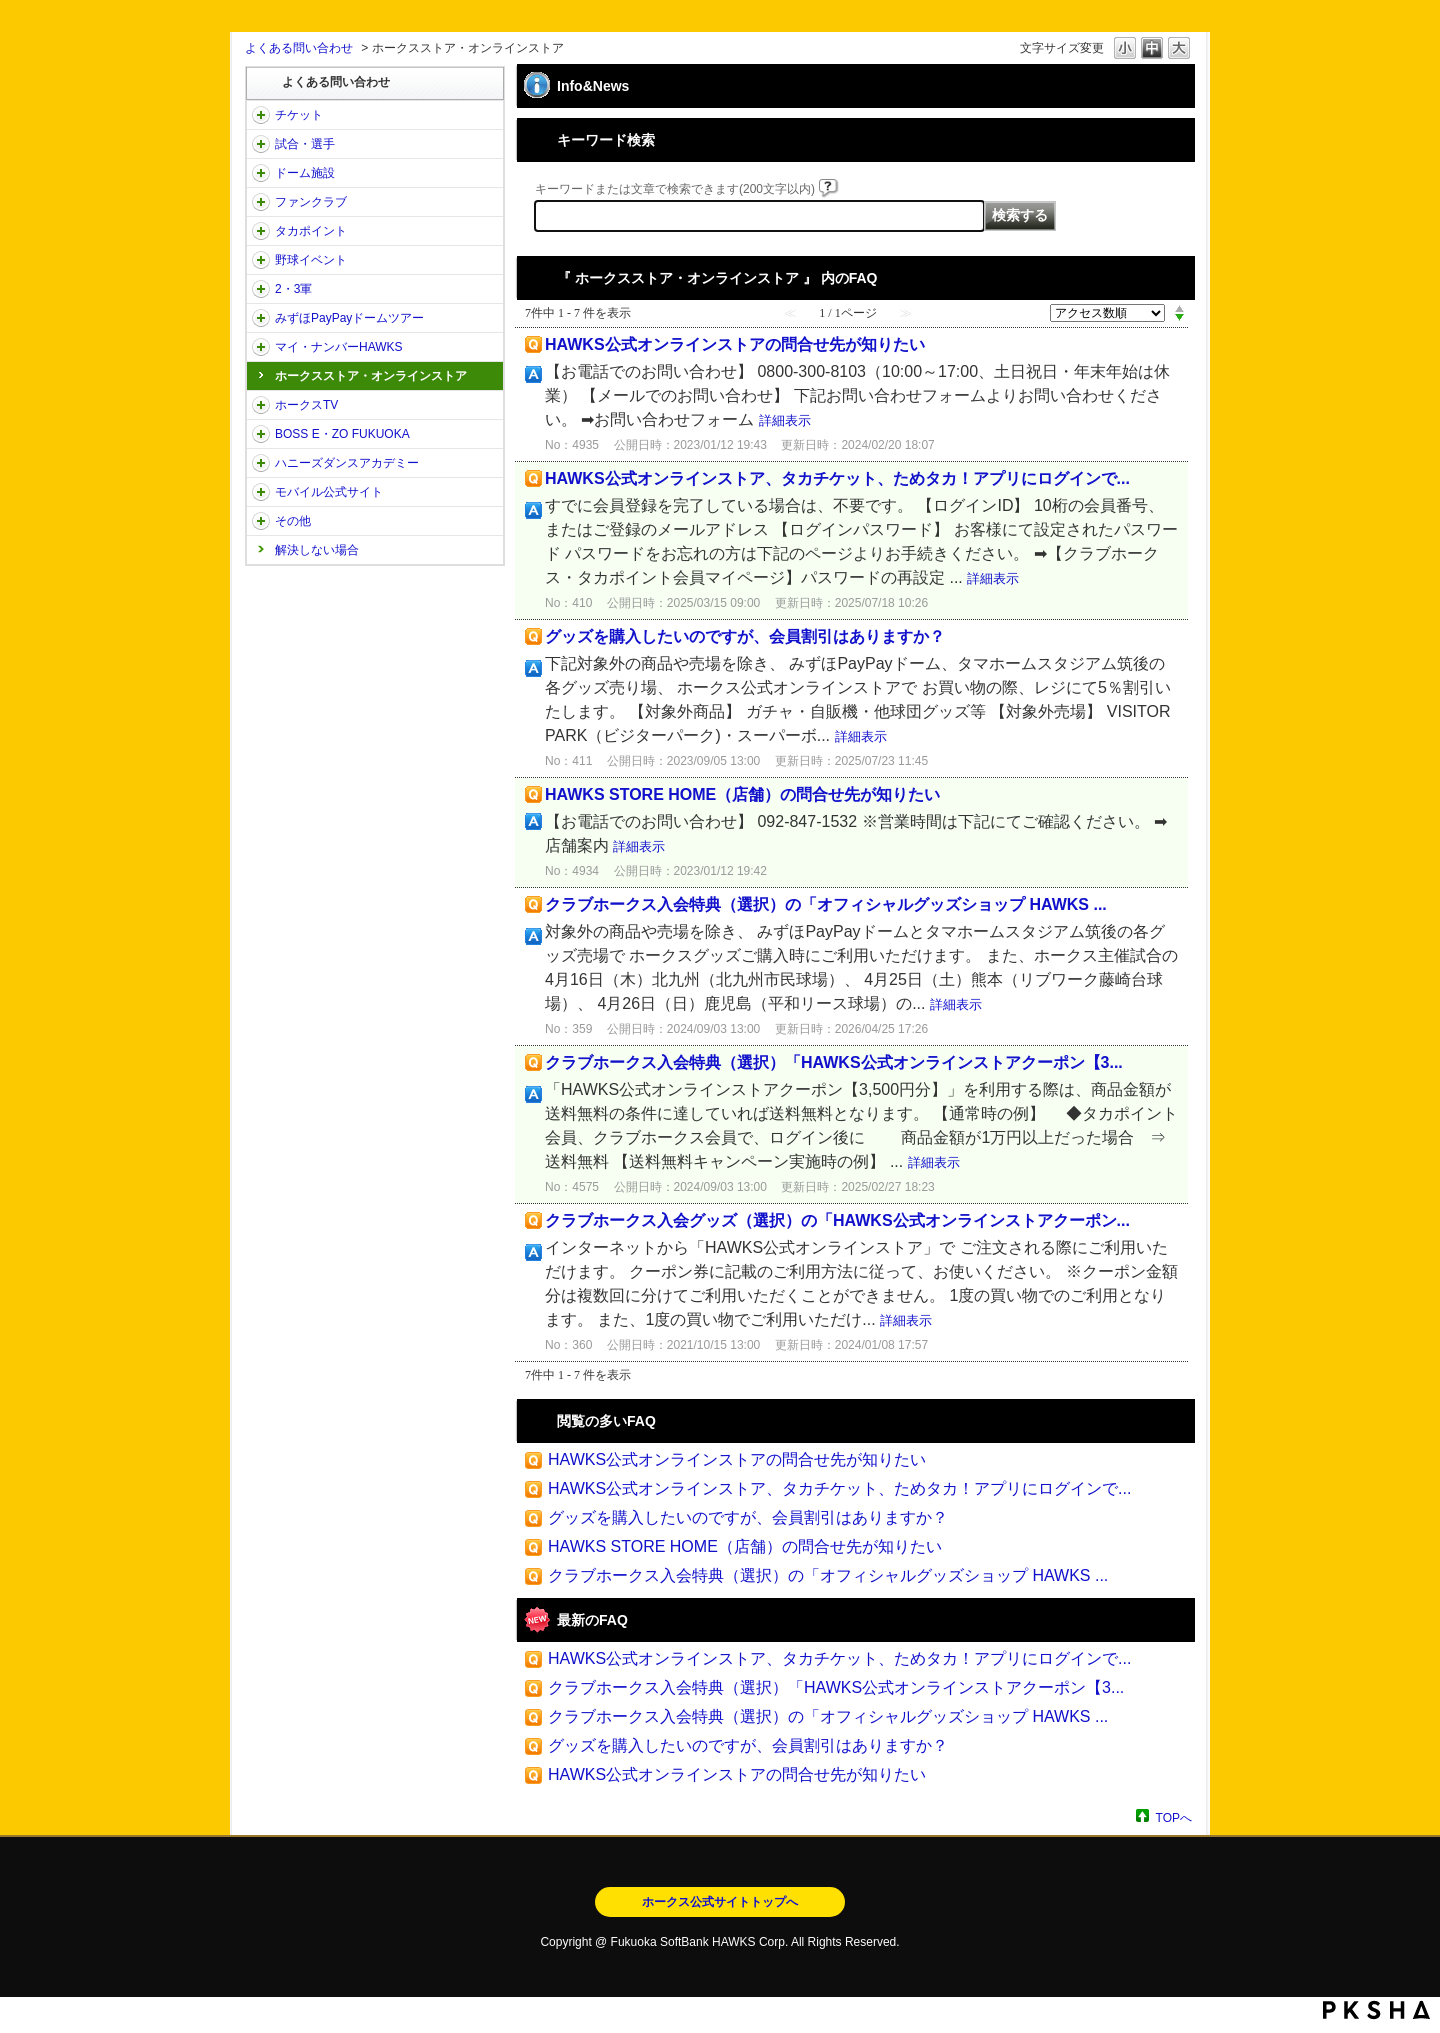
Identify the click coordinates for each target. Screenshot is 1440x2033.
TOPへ (1174, 1817)
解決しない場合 (317, 550)
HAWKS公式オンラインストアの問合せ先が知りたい (735, 344)
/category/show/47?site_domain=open (261, 463)
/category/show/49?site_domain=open (261, 521)
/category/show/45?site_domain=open (261, 318)
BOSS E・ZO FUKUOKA (342, 434)
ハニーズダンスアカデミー (347, 463)
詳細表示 (785, 420)
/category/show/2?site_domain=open (261, 115)
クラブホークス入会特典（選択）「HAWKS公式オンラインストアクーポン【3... (834, 1062)
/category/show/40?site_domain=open (261, 202)
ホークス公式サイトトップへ (720, 1902)
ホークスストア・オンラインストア (371, 376)
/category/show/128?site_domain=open (261, 434)
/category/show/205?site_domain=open (261, 405)
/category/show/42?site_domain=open (261, 260)
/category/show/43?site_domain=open (261, 289)
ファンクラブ (311, 202)
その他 (293, 521)
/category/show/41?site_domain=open (261, 231)
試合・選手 (305, 144)
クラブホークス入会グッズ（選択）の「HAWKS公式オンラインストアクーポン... (837, 1220)
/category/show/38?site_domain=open (261, 144)
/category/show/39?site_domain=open (261, 173)
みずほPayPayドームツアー (349, 318)
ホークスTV (306, 405)
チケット (299, 115)
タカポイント (311, 231)
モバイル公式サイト (329, 492)
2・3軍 (293, 289)
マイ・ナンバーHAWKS (339, 347)
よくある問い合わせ (299, 48)
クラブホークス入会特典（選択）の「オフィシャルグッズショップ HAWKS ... (826, 904)
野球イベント (311, 260)
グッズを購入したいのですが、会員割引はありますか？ (745, 636)
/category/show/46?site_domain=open (261, 347)
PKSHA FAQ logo (1376, 2010)
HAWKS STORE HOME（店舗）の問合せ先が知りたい (742, 794)
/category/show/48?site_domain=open (261, 492)
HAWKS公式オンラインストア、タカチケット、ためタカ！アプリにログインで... (837, 478)
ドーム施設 (305, 173)
